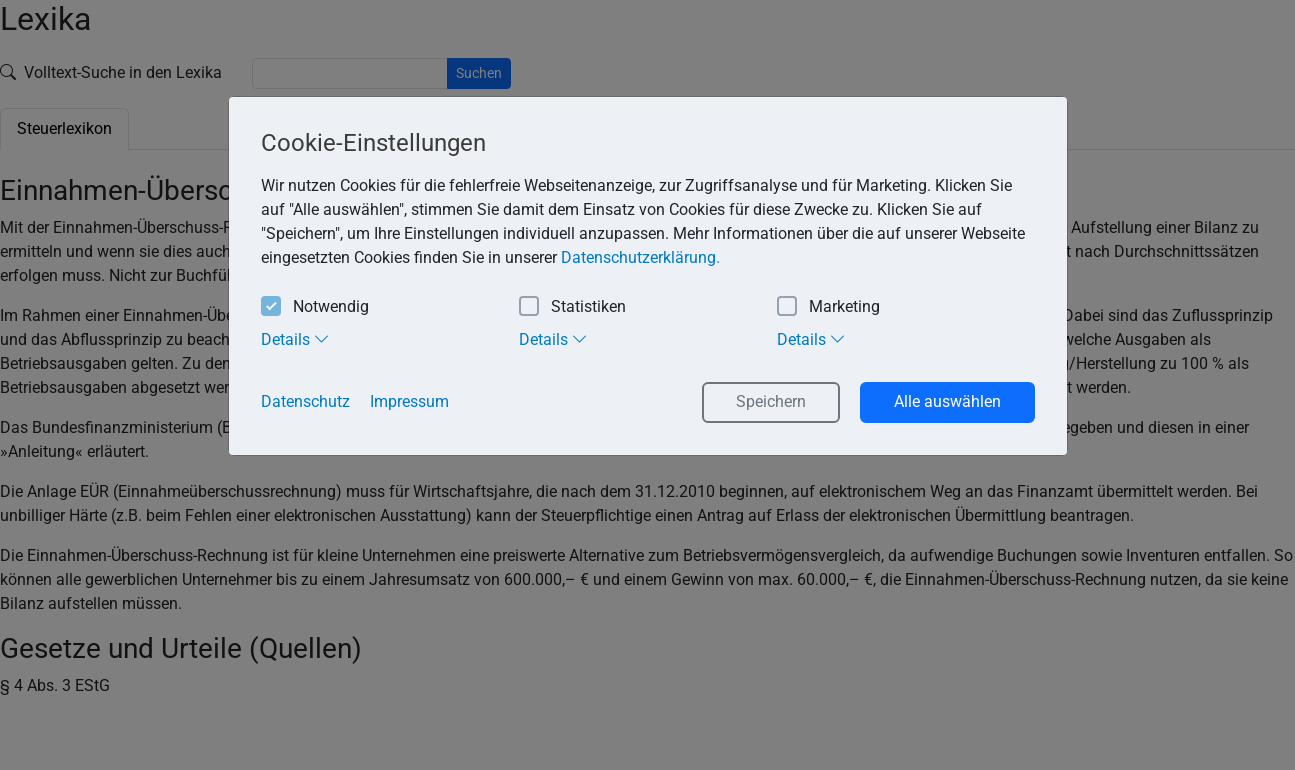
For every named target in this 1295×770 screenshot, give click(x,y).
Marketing (828, 307)
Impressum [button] (409, 401)
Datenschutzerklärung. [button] (640, 257)
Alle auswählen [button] (947, 401)
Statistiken (572, 307)
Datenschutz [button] (305, 401)
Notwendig (315, 307)
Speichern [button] (771, 401)
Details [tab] (295, 339)
